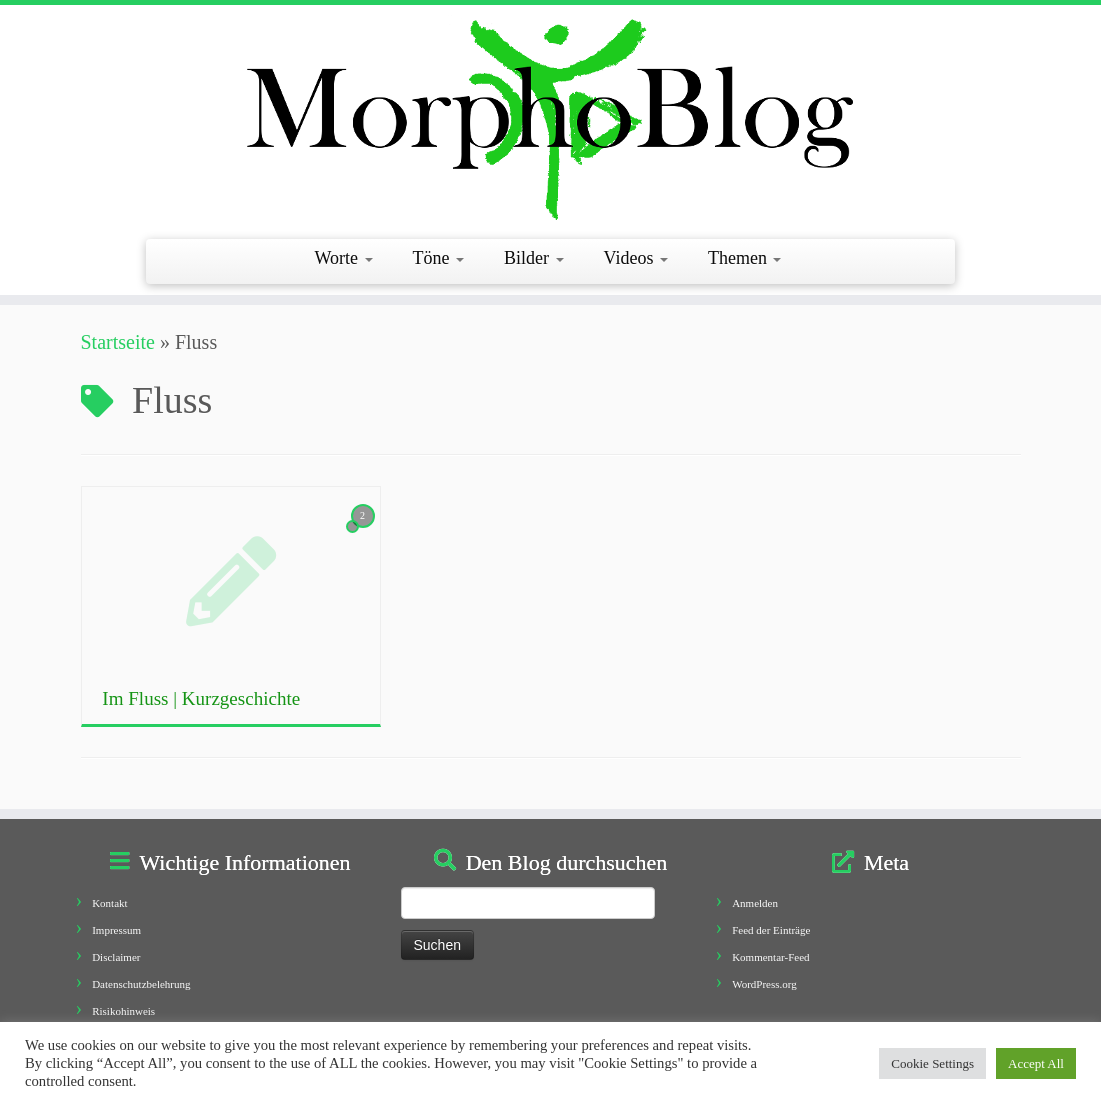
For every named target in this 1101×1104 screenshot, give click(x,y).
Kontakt (109, 903)
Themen (744, 258)
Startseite (118, 342)
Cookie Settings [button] (932, 1063)
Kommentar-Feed (770, 957)
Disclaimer (116, 957)
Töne (438, 258)
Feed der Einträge (771, 930)
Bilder (534, 258)
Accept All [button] (1036, 1063)
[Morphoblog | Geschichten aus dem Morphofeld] (550, 119)
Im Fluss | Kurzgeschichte (201, 698)
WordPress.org (764, 984)
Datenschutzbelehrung (141, 984)
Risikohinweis (123, 1011)
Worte (344, 258)
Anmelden (755, 903)
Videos (636, 258)
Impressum (116, 930)
